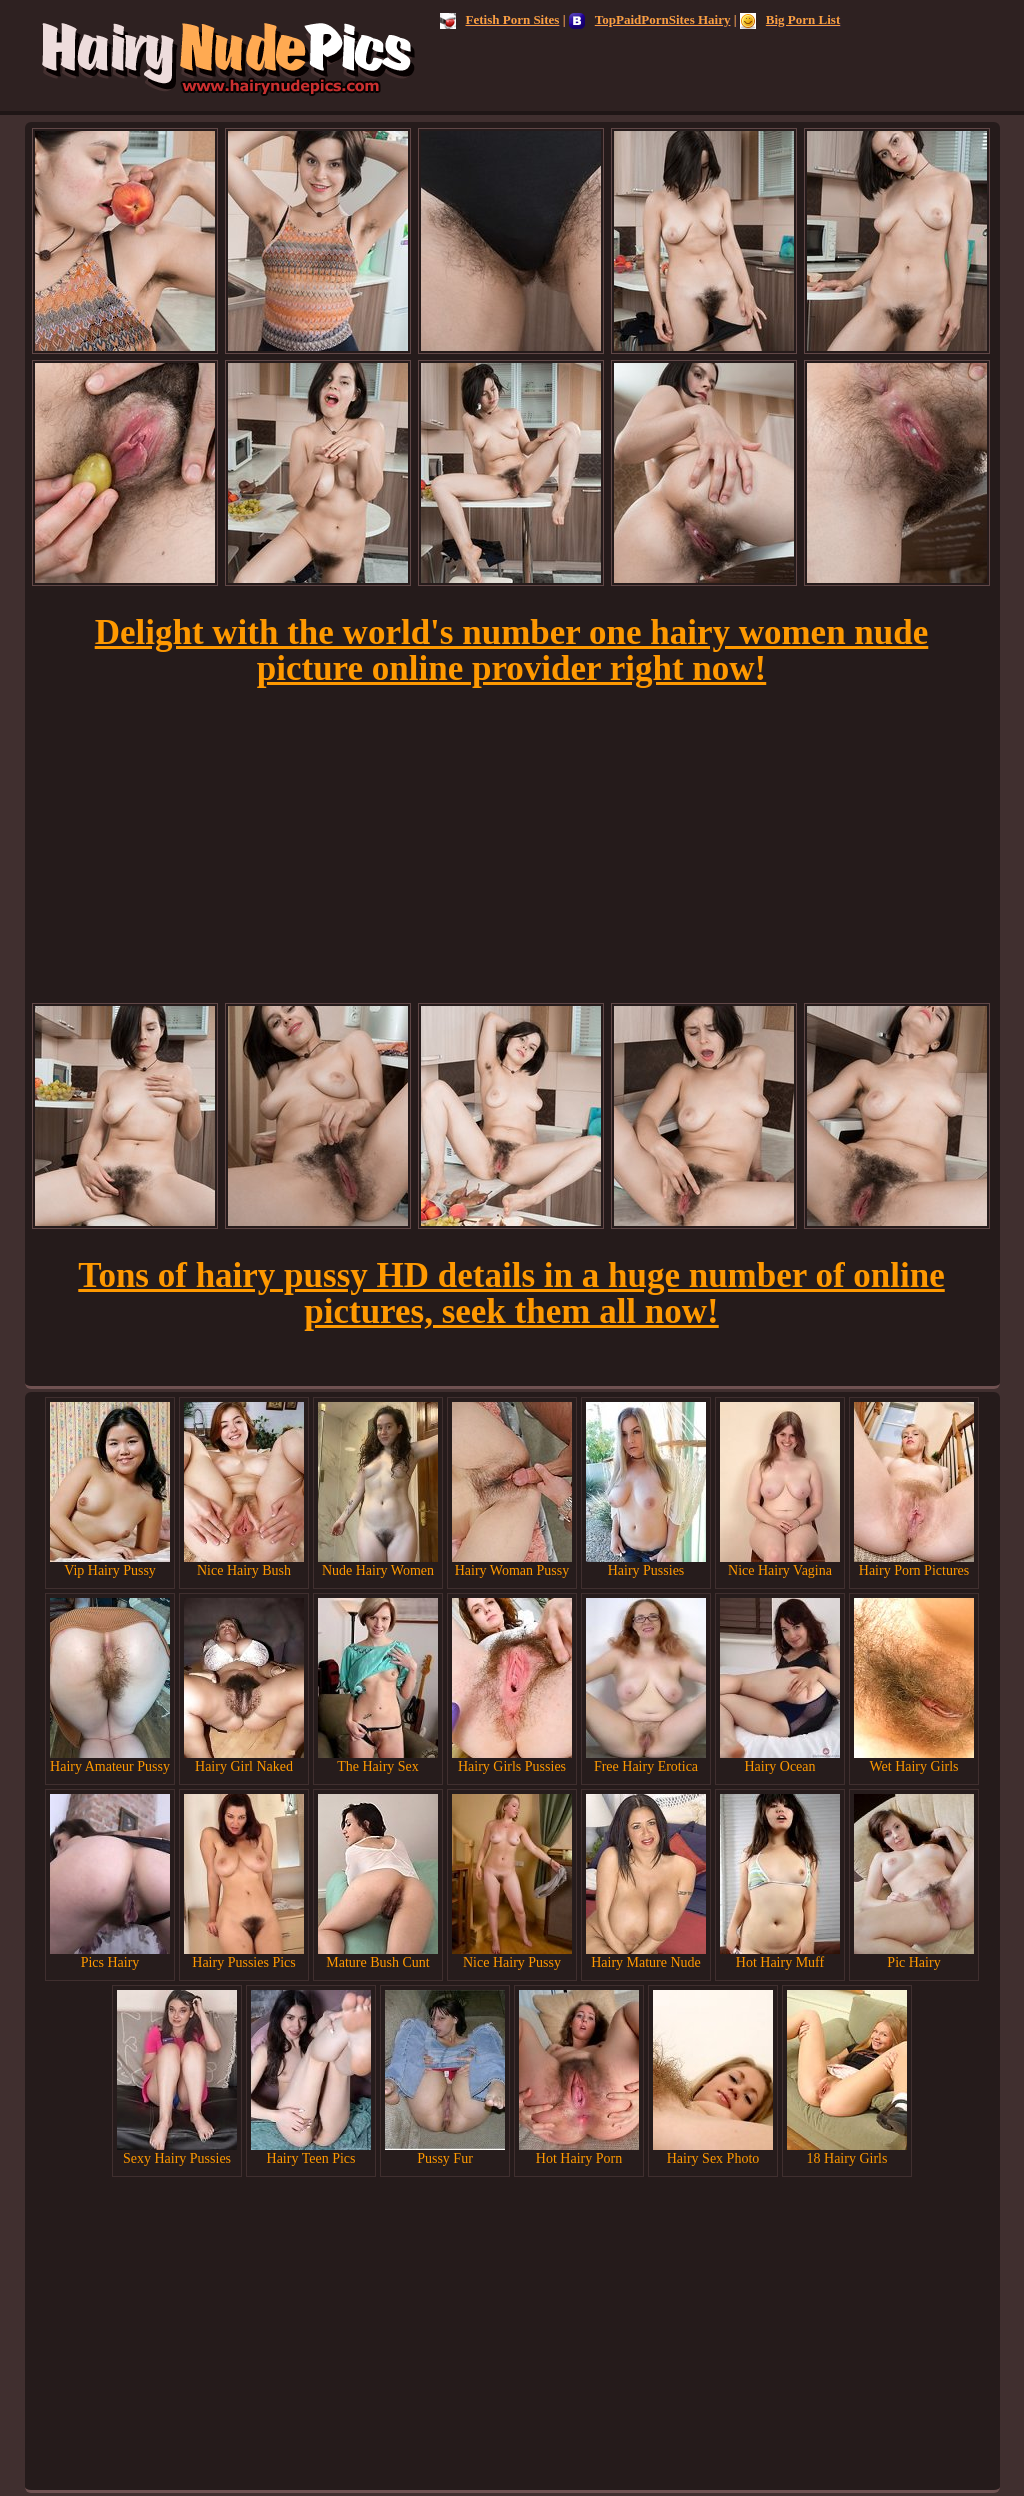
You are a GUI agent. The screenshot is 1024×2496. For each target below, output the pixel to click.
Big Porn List (790, 19)
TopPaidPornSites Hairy (650, 19)
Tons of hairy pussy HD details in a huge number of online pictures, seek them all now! (511, 1293)
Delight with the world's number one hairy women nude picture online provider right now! (512, 650)
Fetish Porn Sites (500, 19)
